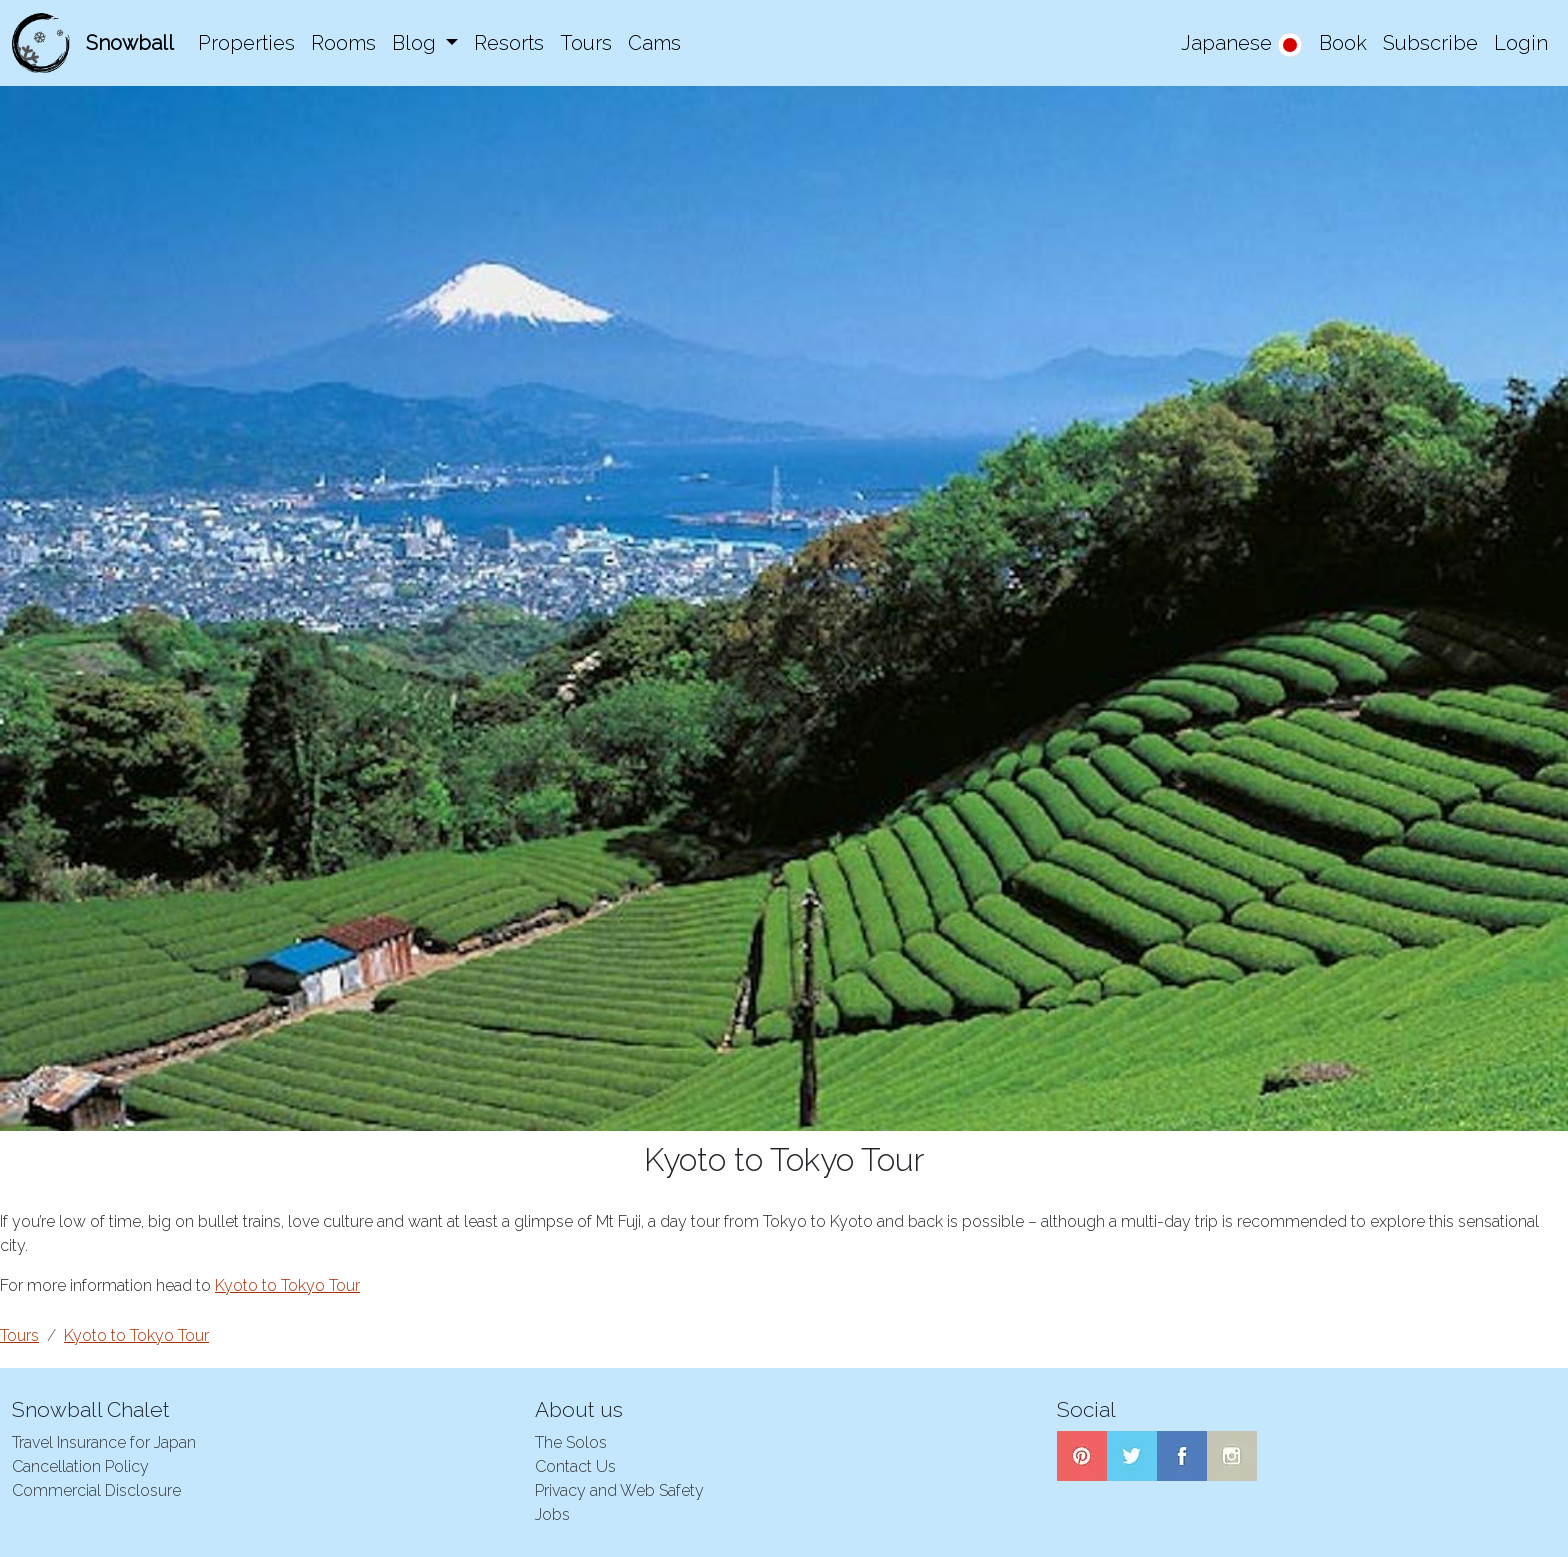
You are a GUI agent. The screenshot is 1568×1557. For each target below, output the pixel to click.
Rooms (343, 43)
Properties (246, 43)
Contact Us (575, 1466)
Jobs (552, 1514)
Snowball (130, 43)
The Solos (571, 1442)
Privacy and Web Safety (619, 1490)
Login (1521, 43)
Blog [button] (416, 43)
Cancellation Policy (80, 1466)
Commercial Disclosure (96, 1490)
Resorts (509, 43)
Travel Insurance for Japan (104, 1442)
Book (1343, 43)
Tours (586, 43)
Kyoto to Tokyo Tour (287, 1285)
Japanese (1242, 44)
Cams (654, 43)
